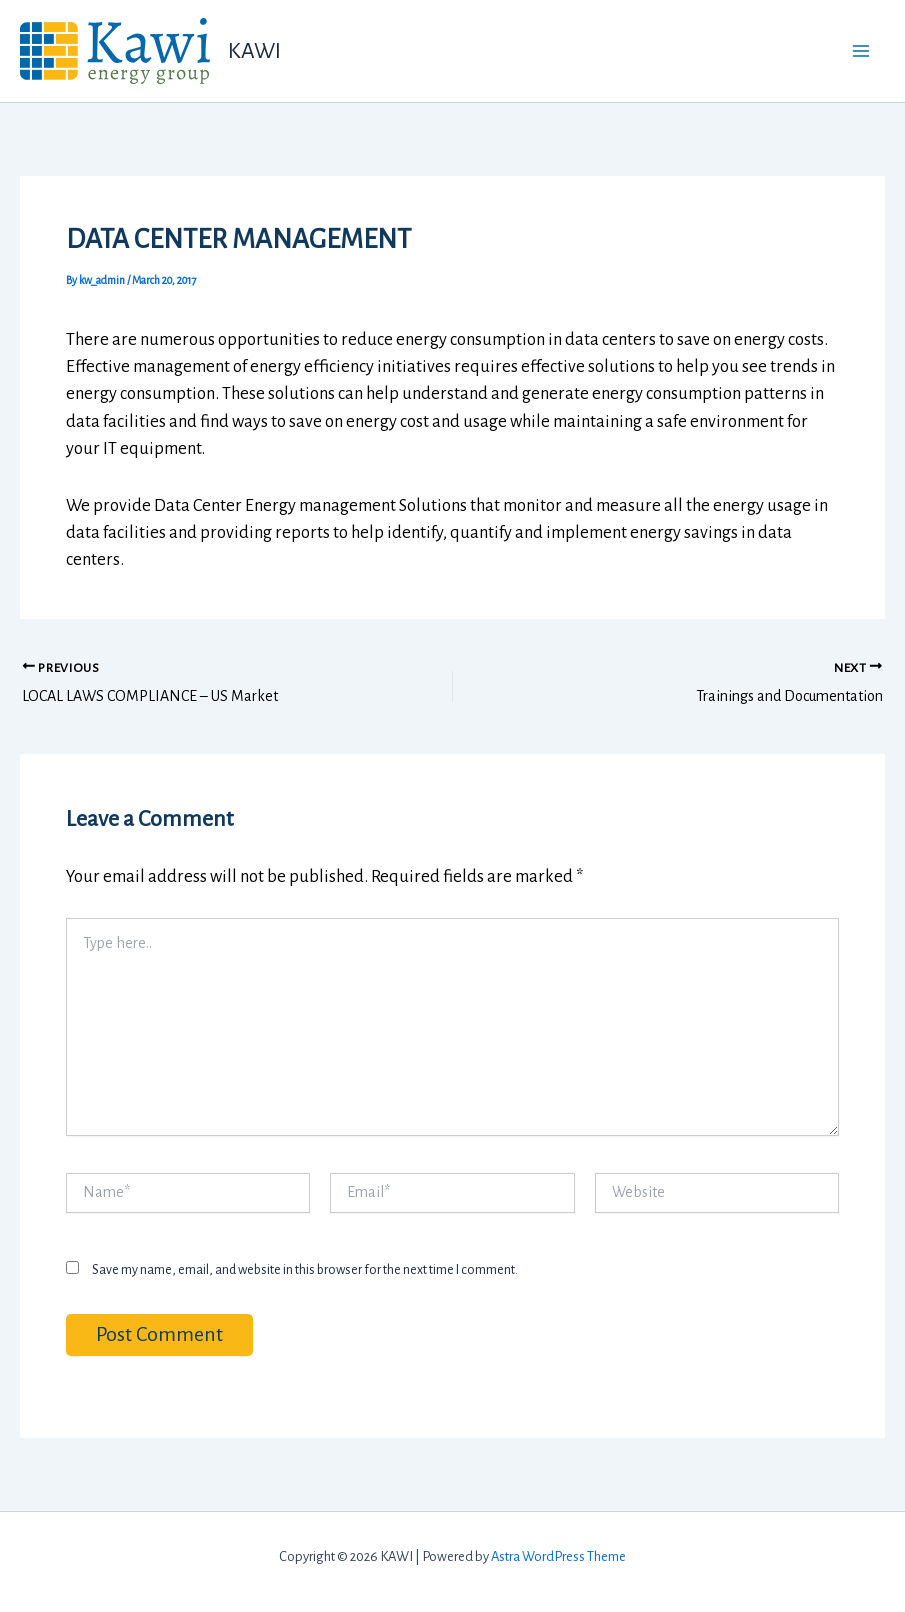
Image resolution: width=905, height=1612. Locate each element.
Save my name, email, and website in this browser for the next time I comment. (305, 1270)
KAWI (254, 51)
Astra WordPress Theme (558, 1556)
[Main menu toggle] (861, 51)
